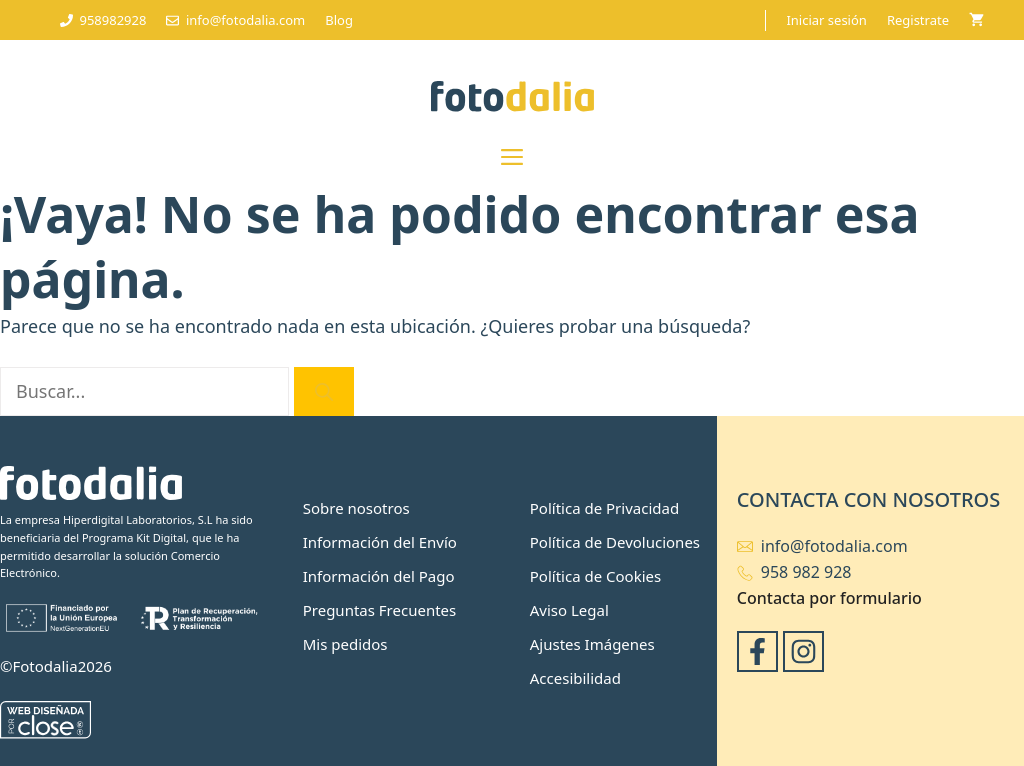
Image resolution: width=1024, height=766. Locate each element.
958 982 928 (806, 572)
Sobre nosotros (356, 508)
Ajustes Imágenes (592, 644)
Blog (339, 20)
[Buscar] (324, 391)
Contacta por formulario (829, 598)
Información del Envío (380, 542)
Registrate (918, 20)
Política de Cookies (595, 576)
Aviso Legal (569, 610)
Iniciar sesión (826, 20)
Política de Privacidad (604, 508)
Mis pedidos (345, 644)
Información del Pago (379, 576)
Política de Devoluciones (615, 542)
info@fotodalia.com (834, 546)
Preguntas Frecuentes (380, 610)
